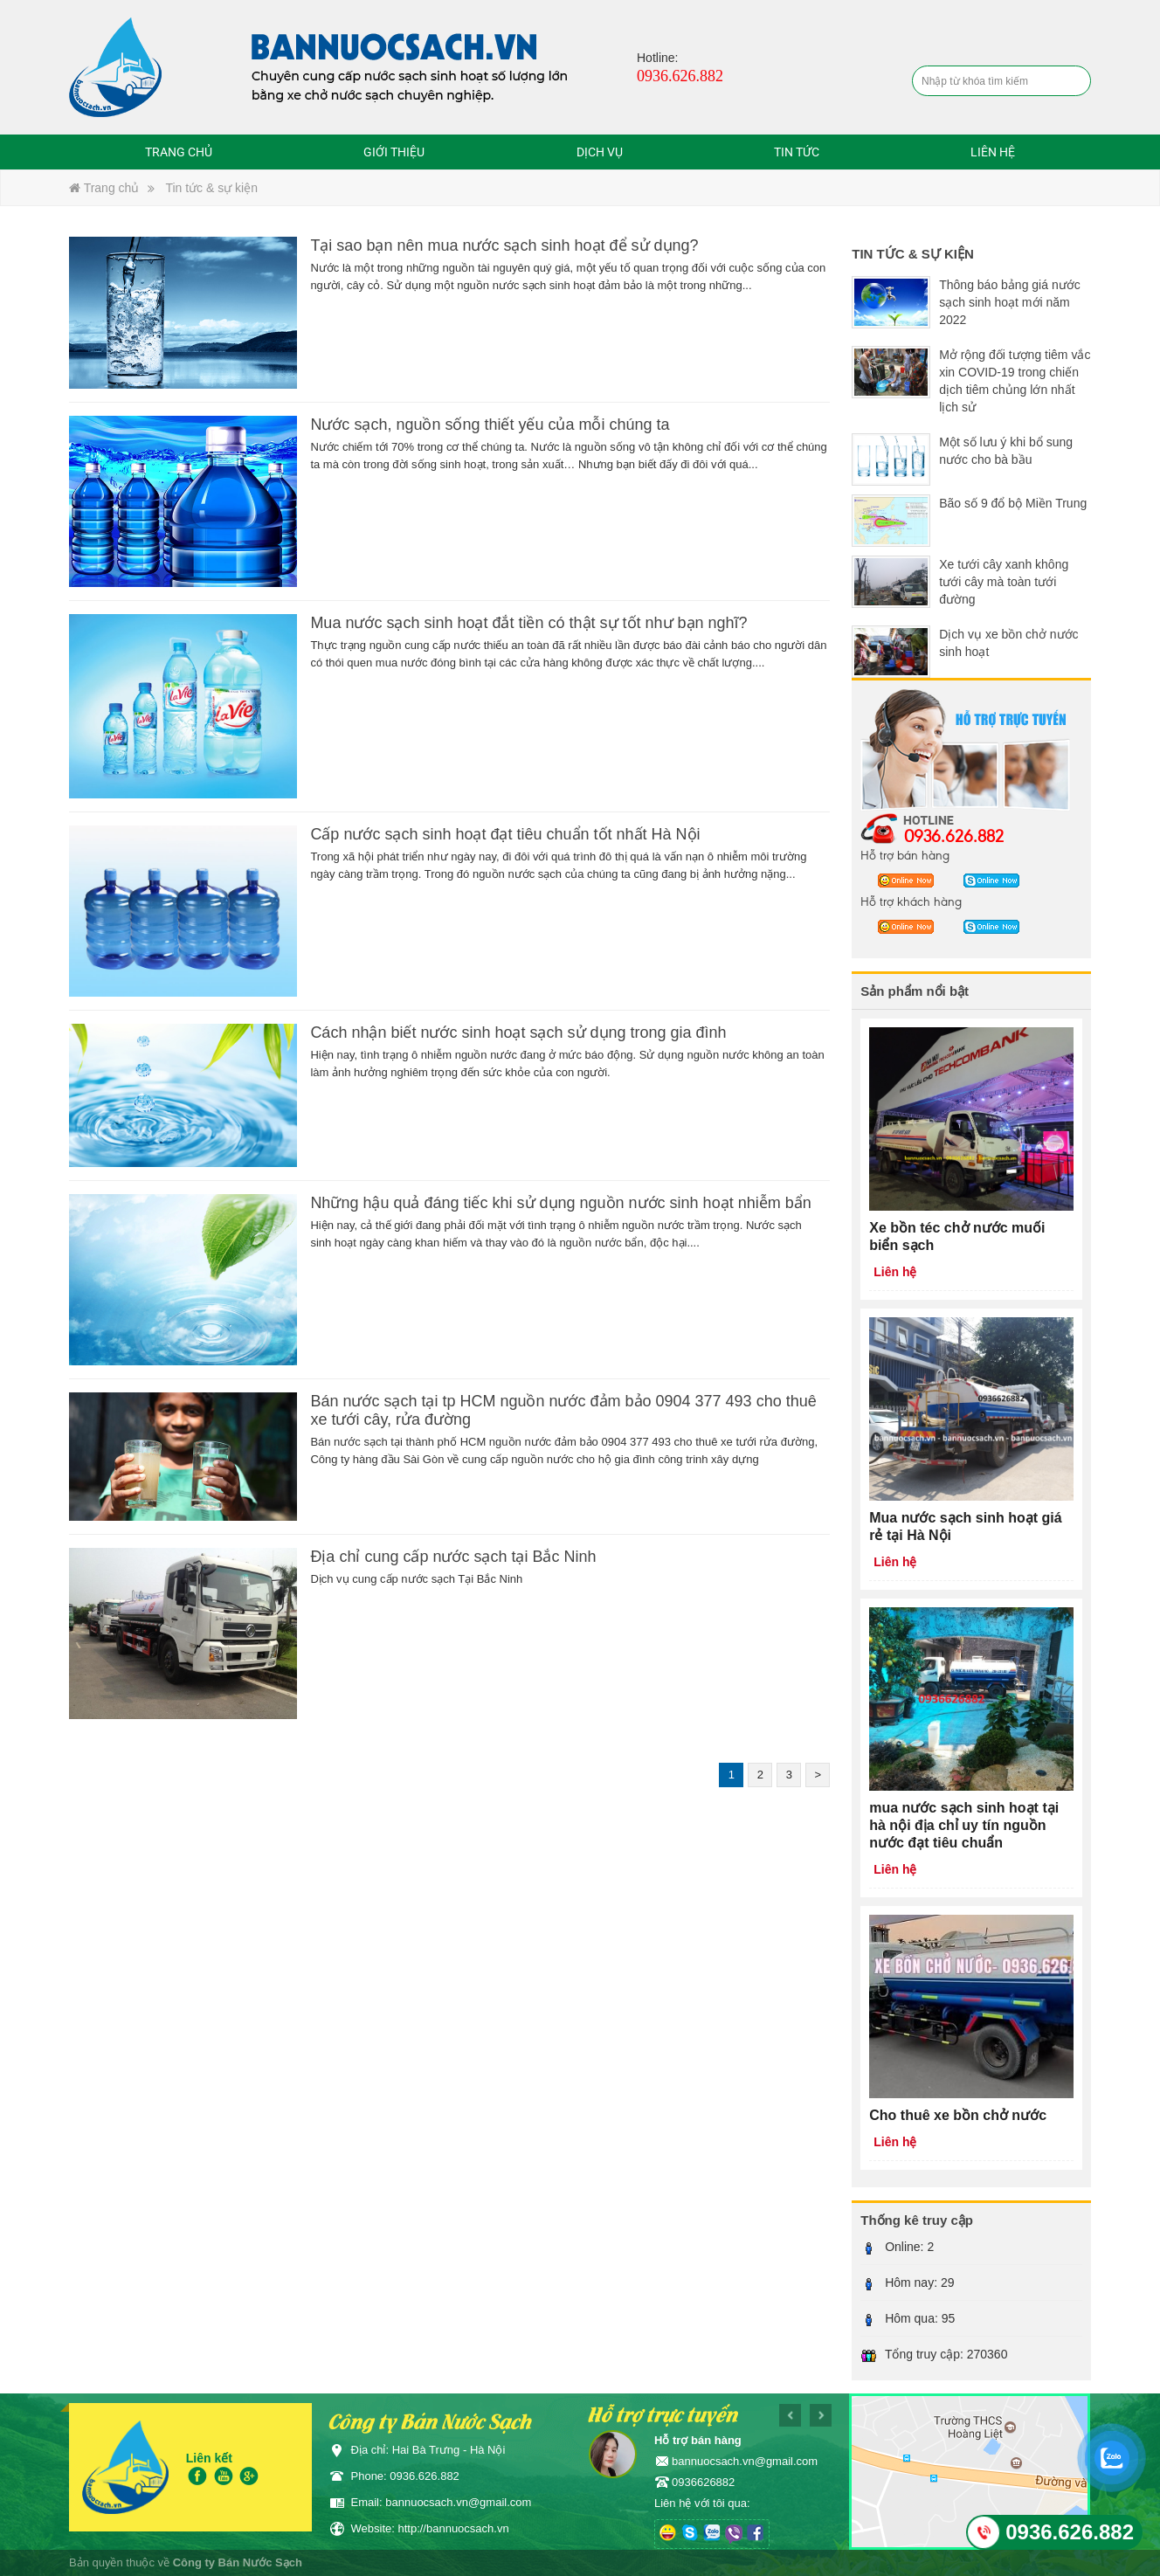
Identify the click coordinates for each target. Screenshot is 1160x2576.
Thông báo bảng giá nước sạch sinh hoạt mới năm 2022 (1009, 302)
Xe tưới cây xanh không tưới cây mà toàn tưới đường (1003, 581)
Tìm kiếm (1075, 82)
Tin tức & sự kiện (211, 188)
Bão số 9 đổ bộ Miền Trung (1013, 503)
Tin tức (796, 152)
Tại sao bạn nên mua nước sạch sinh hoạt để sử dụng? (504, 245)
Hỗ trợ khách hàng (911, 900)
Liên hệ (992, 152)
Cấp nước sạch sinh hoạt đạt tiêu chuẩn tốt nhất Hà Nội (505, 834)
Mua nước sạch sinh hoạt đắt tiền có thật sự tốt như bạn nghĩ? (528, 623)
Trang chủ (178, 152)
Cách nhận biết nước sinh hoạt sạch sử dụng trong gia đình (518, 1032)
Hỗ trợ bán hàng (904, 854)
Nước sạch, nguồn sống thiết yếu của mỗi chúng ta (489, 424)
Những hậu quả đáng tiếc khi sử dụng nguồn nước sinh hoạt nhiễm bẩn (560, 1203)
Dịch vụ (600, 152)
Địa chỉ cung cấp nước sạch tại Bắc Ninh (453, 1556)
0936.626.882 (954, 835)
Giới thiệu (394, 152)
